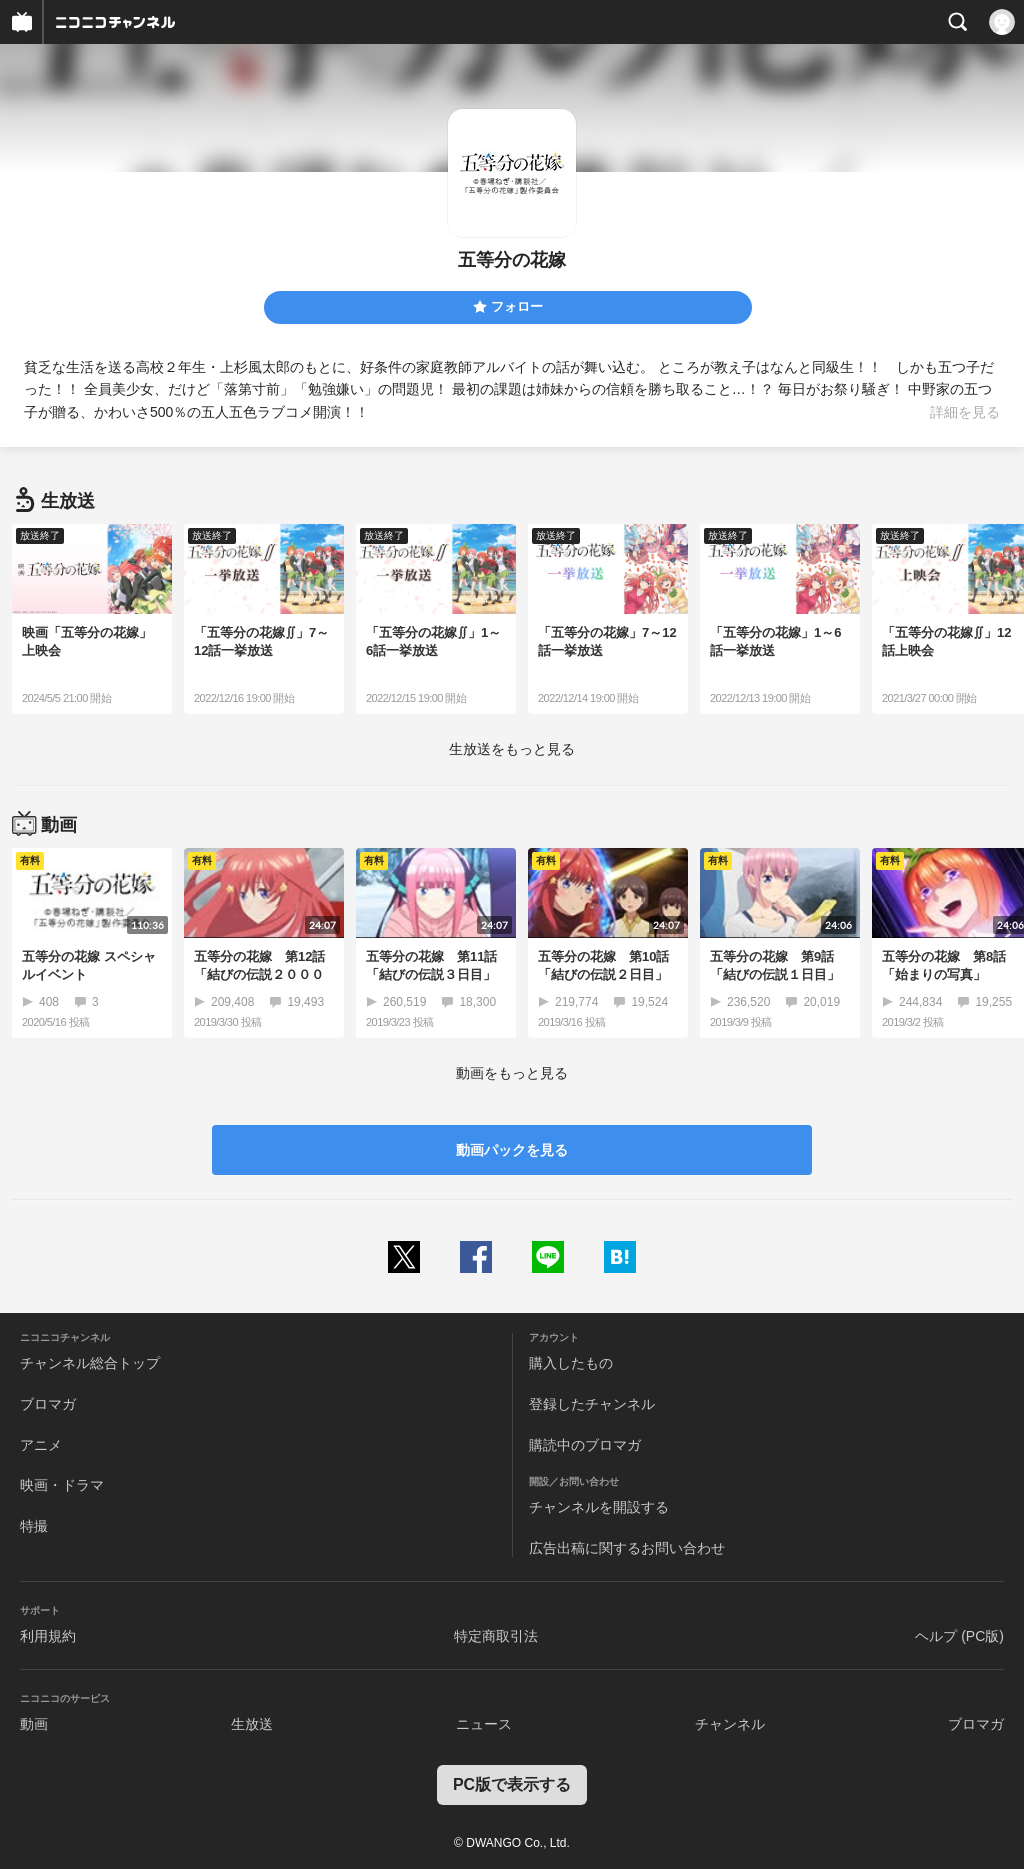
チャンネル (730, 1724)
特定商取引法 (496, 1636)
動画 (34, 1724)
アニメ (41, 1445)
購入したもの (571, 1363)
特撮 (34, 1526)
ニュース (484, 1724)
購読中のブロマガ (585, 1445)
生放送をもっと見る (512, 749)
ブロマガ (48, 1404)
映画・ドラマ (62, 1485)
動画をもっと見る (512, 1073)
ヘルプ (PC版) (959, 1636)
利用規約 (48, 1636)
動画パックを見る (512, 1150)
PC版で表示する (512, 1784)
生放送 (252, 1724)
